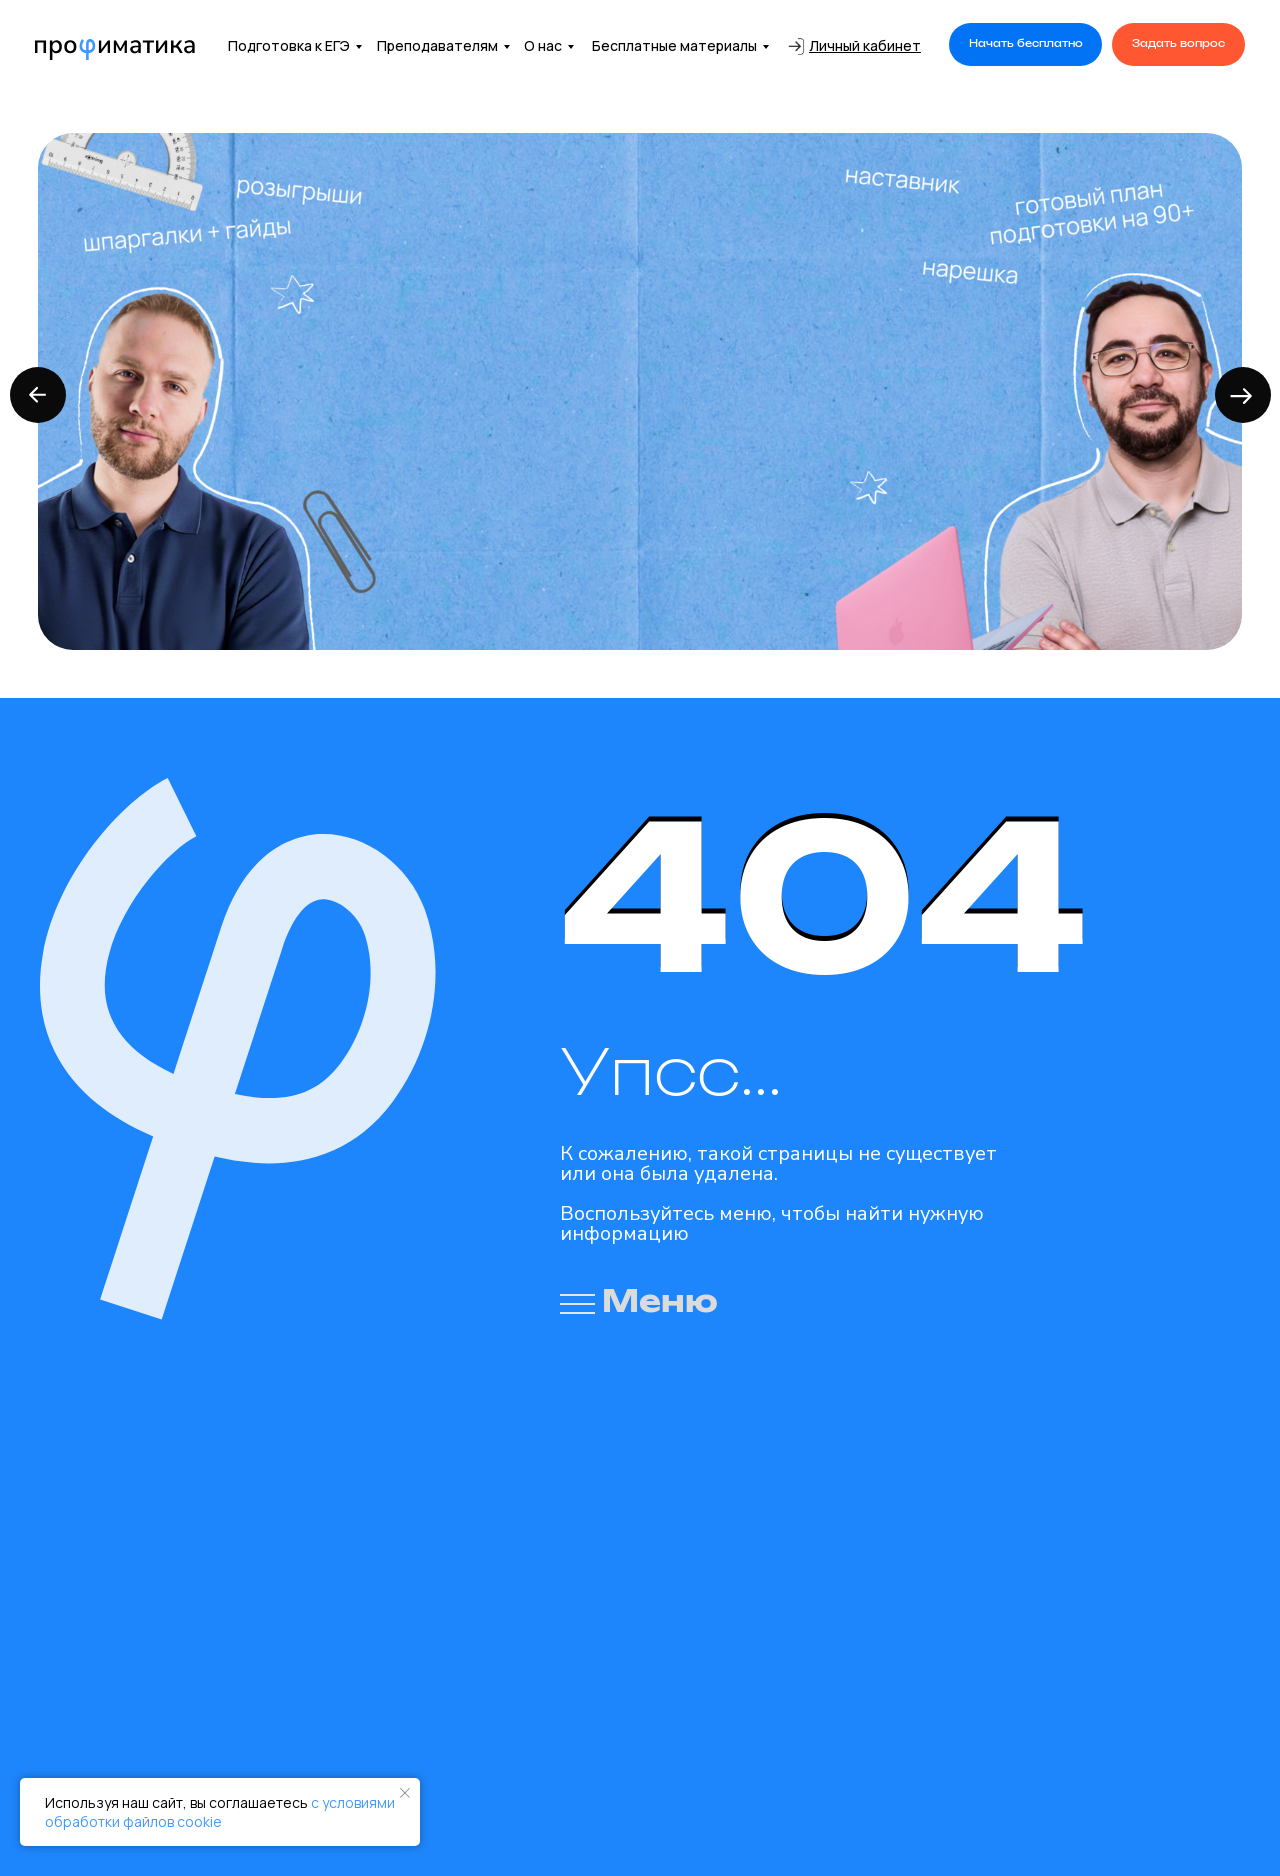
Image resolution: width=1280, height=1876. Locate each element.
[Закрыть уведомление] (405, 1793)
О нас (543, 45)
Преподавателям (437, 45)
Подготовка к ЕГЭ (289, 45)
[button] (1025, 44)
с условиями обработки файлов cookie (220, 1812)
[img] (115, 49)
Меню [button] (660, 1303)
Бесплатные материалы (674, 45)
